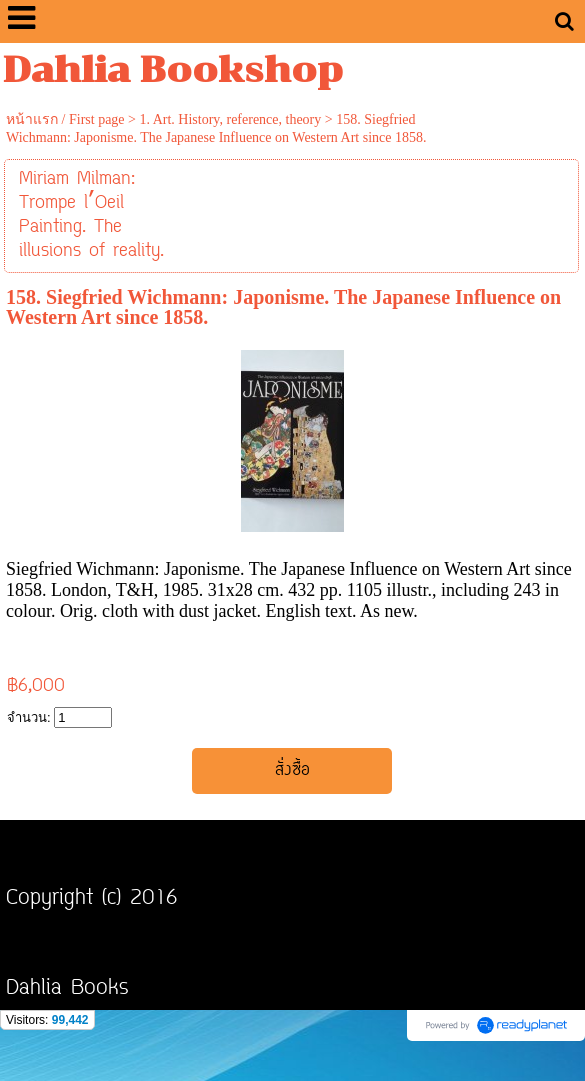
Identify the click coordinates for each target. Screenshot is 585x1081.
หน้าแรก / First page (65, 119)
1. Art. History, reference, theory (230, 119)
